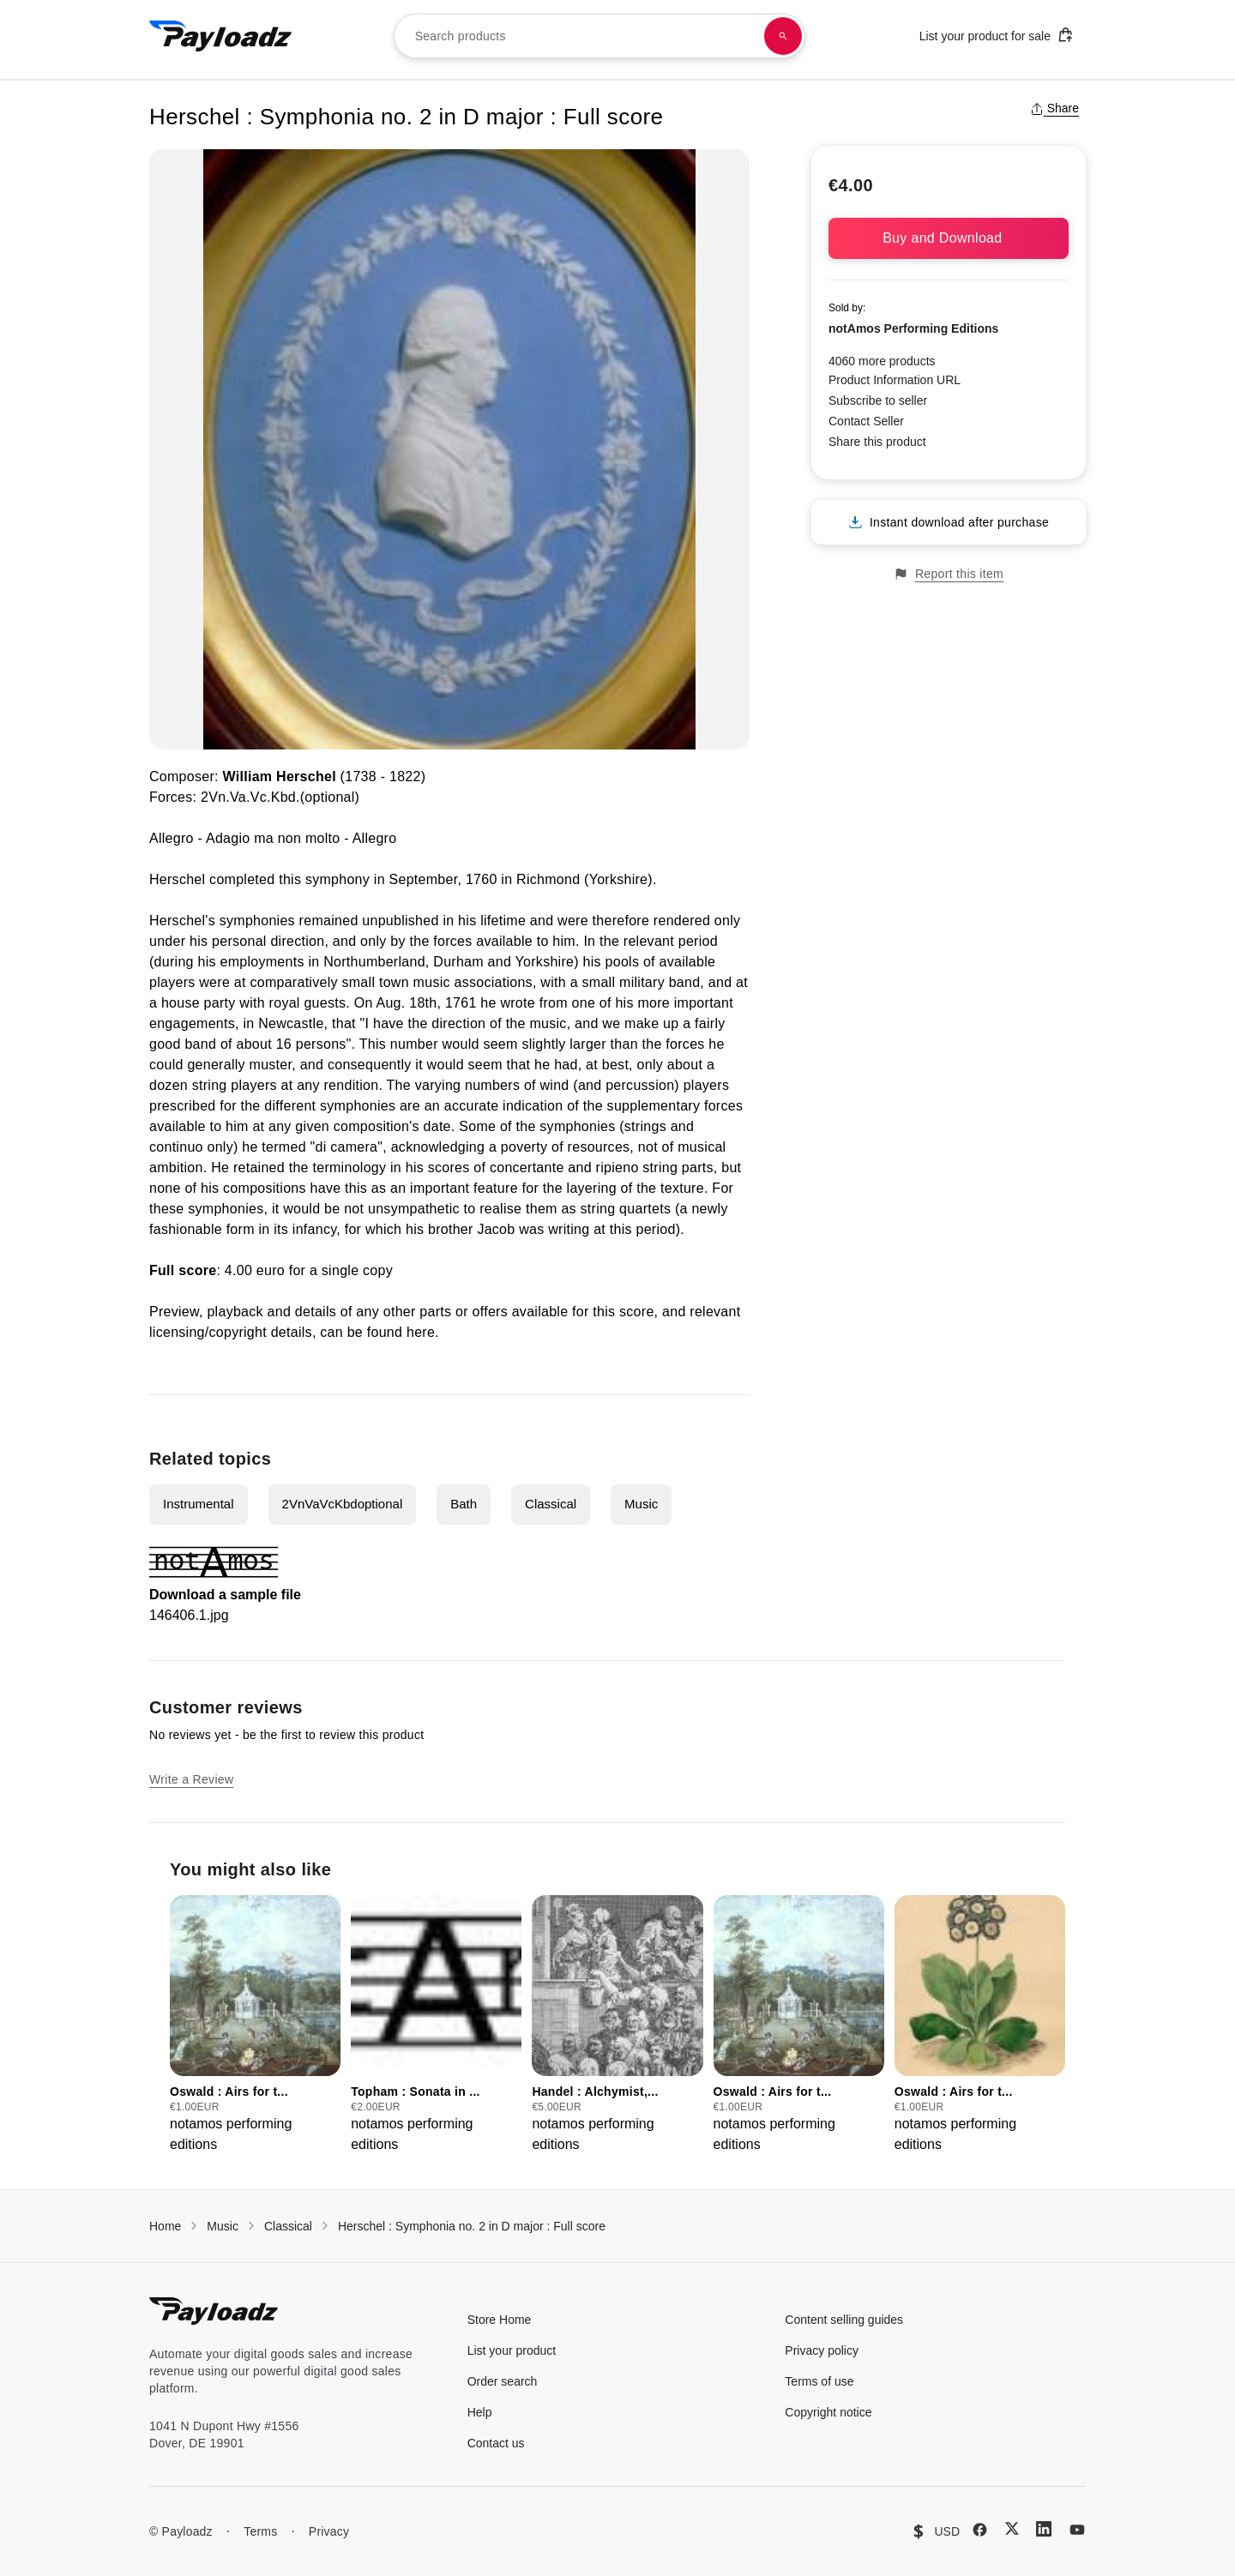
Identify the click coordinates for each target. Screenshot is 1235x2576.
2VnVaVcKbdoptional (342, 1503)
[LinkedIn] (1043, 2529)
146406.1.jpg (189, 1615)
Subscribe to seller (877, 400)
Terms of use (819, 2381)
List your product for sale (996, 35)
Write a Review (191, 1779)
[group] (255, 2025)
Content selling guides (844, 2319)
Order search (502, 2381)
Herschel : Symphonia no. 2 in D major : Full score (471, 2226)
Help (479, 2412)
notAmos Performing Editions (913, 328)
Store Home (499, 2319)
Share (1054, 108)
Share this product (877, 441)
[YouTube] (1077, 2529)
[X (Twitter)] (1012, 2528)
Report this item (948, 574)
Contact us (496, 2443)
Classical (550, 1503)
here (421, 1332)
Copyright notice (828, 2412)
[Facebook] (980, 2529)
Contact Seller (866, 421)
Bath (463, 1503)
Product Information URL (894, 380)
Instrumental (198, 1503)
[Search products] (783, 36)
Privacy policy (821, 2350)
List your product (512, 2350)
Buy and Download (949, 238)
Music (641, 1503)
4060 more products (882, 361)
